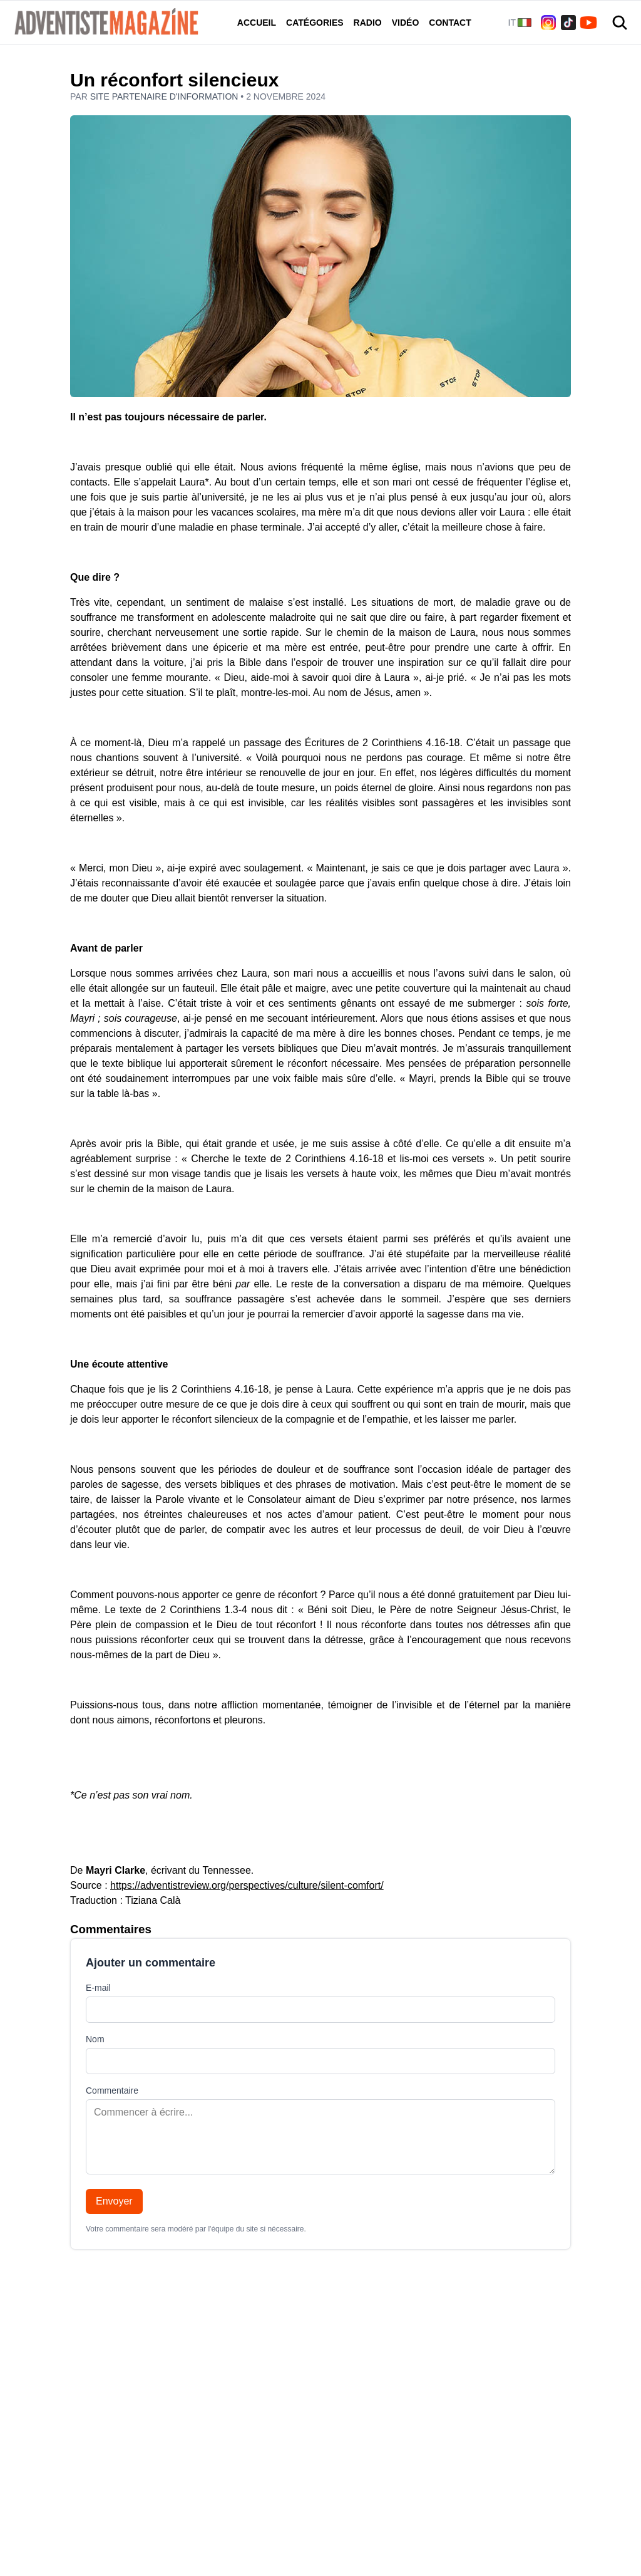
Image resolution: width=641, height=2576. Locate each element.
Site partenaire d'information (165, 96)
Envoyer (114, 2201)
